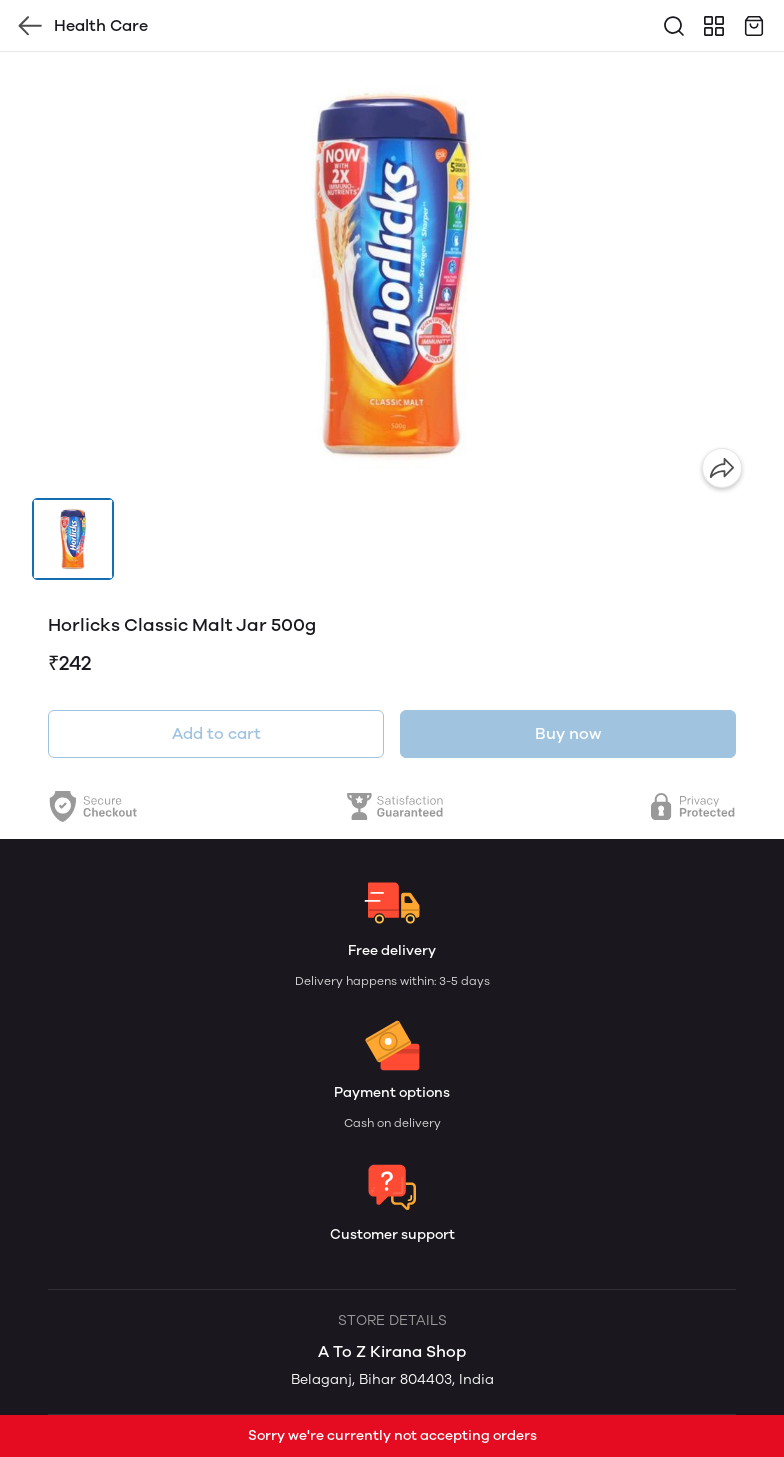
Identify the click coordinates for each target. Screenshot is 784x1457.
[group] (392, 275)
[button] (73, 539)
